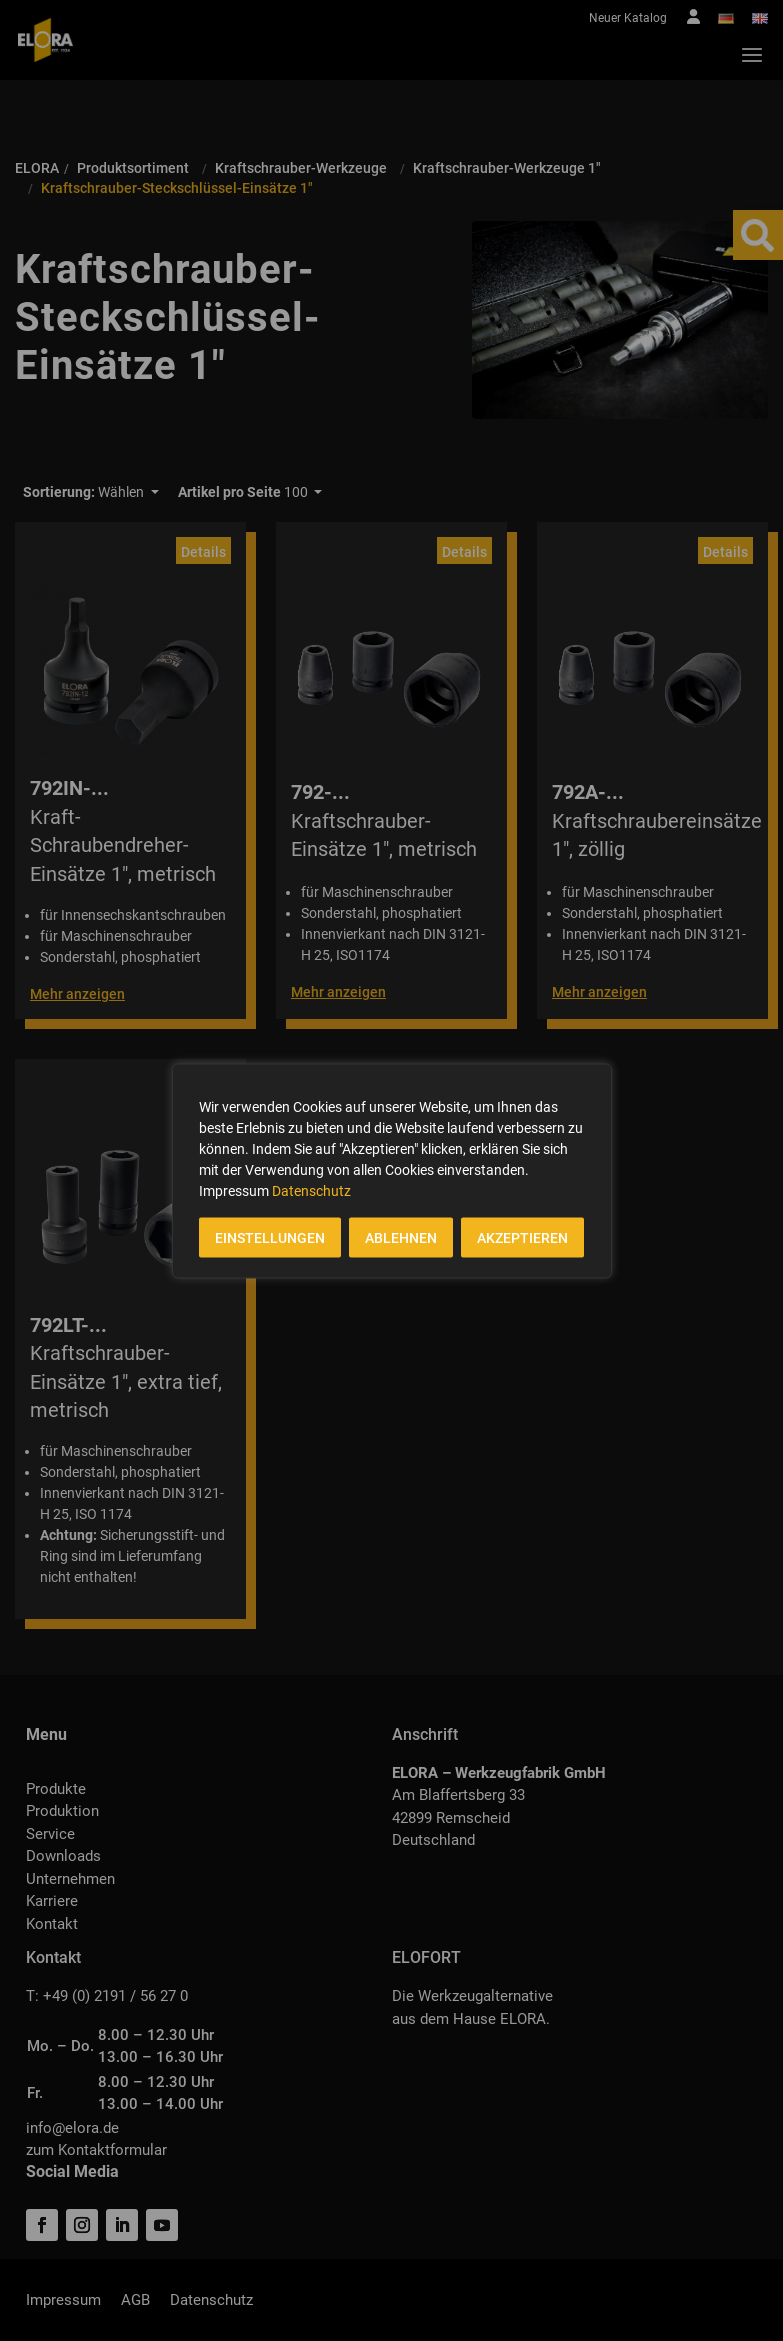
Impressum (234, 1190)
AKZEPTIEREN (522, 1237)
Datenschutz (311, 1190)
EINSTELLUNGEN (270, 1237)
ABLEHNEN (401, 1237)
